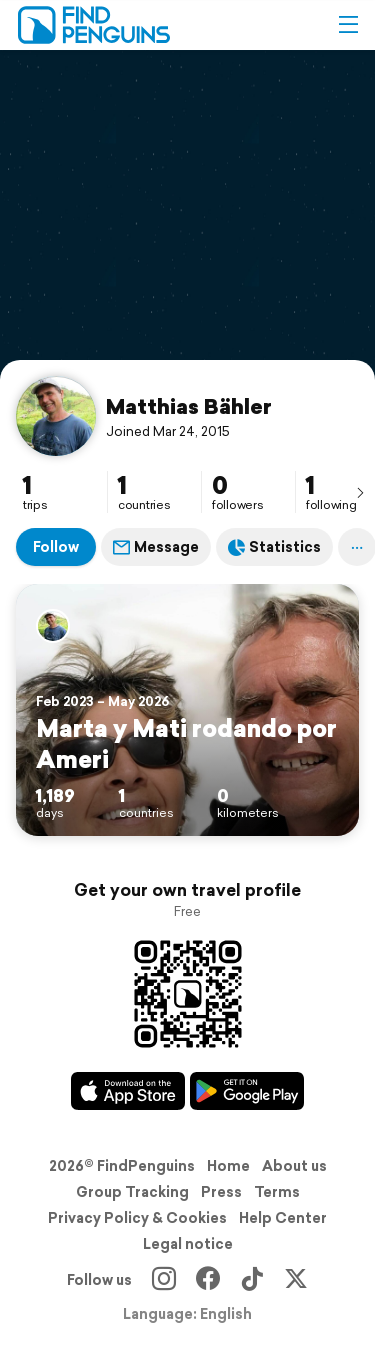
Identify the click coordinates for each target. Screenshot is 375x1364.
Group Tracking (132, 1192)
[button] (348, 25)
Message (156, 547)
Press (221, 1192)
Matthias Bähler (189, 406)
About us (294, 1166)
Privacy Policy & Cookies (137, 1218)
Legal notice (188, 1244)
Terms (277, 1192)
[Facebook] (208, 1280)
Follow (56, 547)
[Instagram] (164, 1280)
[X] (296, 1280)
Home (228, 1166)
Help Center (283, 1218)
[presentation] (360, 492)
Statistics (274, 547)
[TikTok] (252, 1280)
